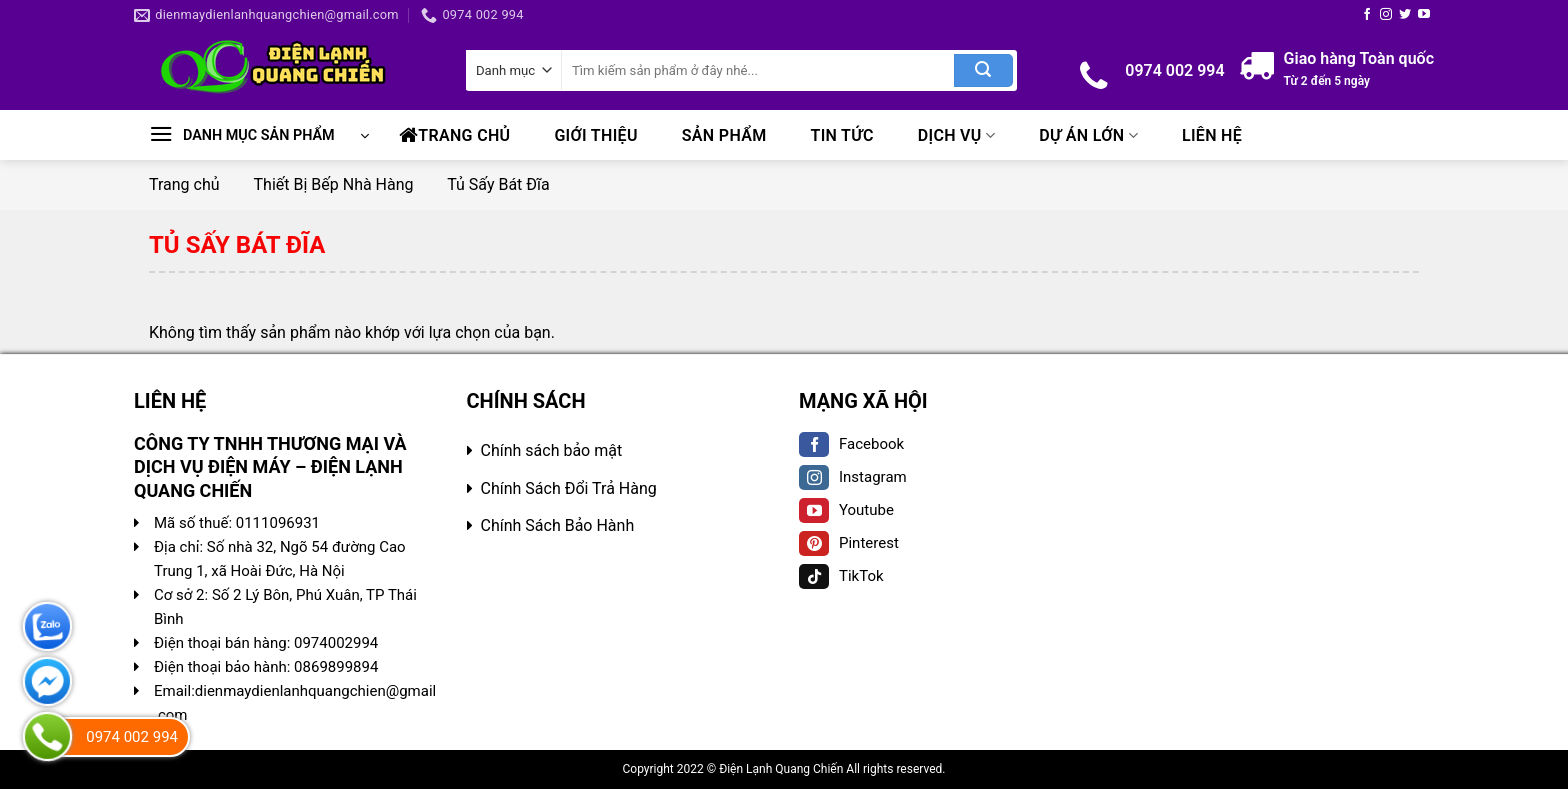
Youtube (846, 510)
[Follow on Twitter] (1405, 15)
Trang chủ (454, 135)
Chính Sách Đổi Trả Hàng (569, 488)
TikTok (841, 576)
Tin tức (842, 135)
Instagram (853, 477)
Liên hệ (1212, 135)
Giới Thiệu (595, 135)
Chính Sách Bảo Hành (558, 525)
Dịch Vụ (956, 135)
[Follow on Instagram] (1386, 15)
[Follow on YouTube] (1424, 15)
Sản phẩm (724, 135)
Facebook (851, 444)
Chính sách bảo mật (552, 450)
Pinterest (849, 543)
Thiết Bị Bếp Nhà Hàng (334, 184)
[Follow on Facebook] (1367, 15)
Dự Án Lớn (1088, 135)
